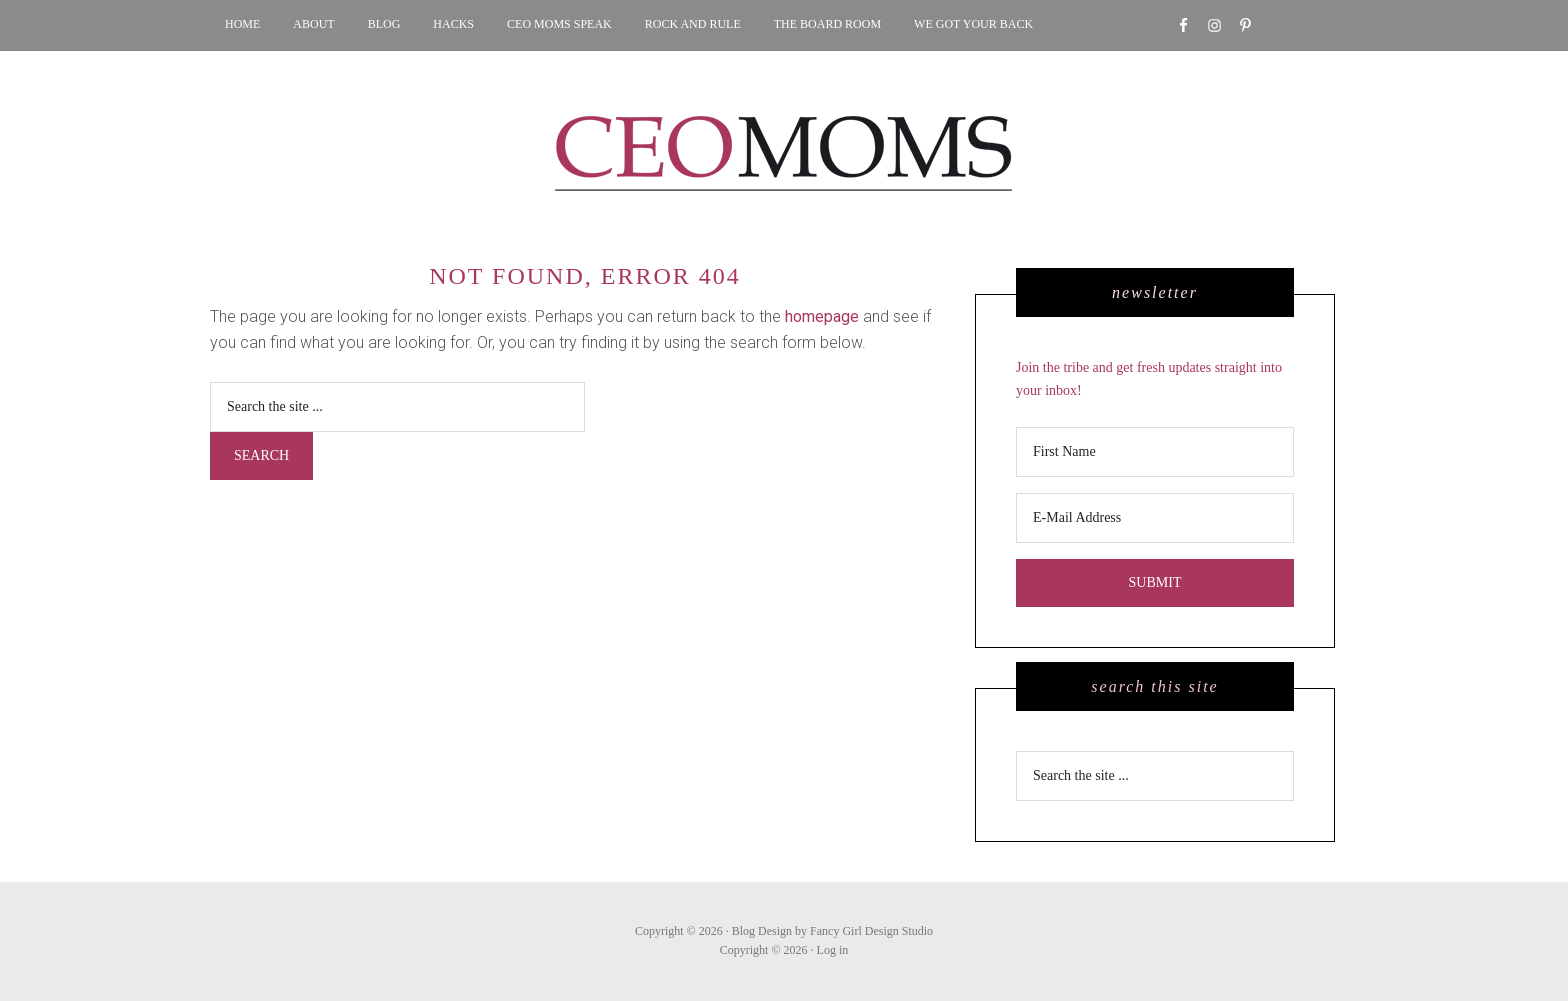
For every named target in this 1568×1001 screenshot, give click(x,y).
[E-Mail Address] (1155, 518)
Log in (833, 950)
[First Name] (1155, 452)
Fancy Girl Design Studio (871, 931)
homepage (822, 316)
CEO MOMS (784, 154)
